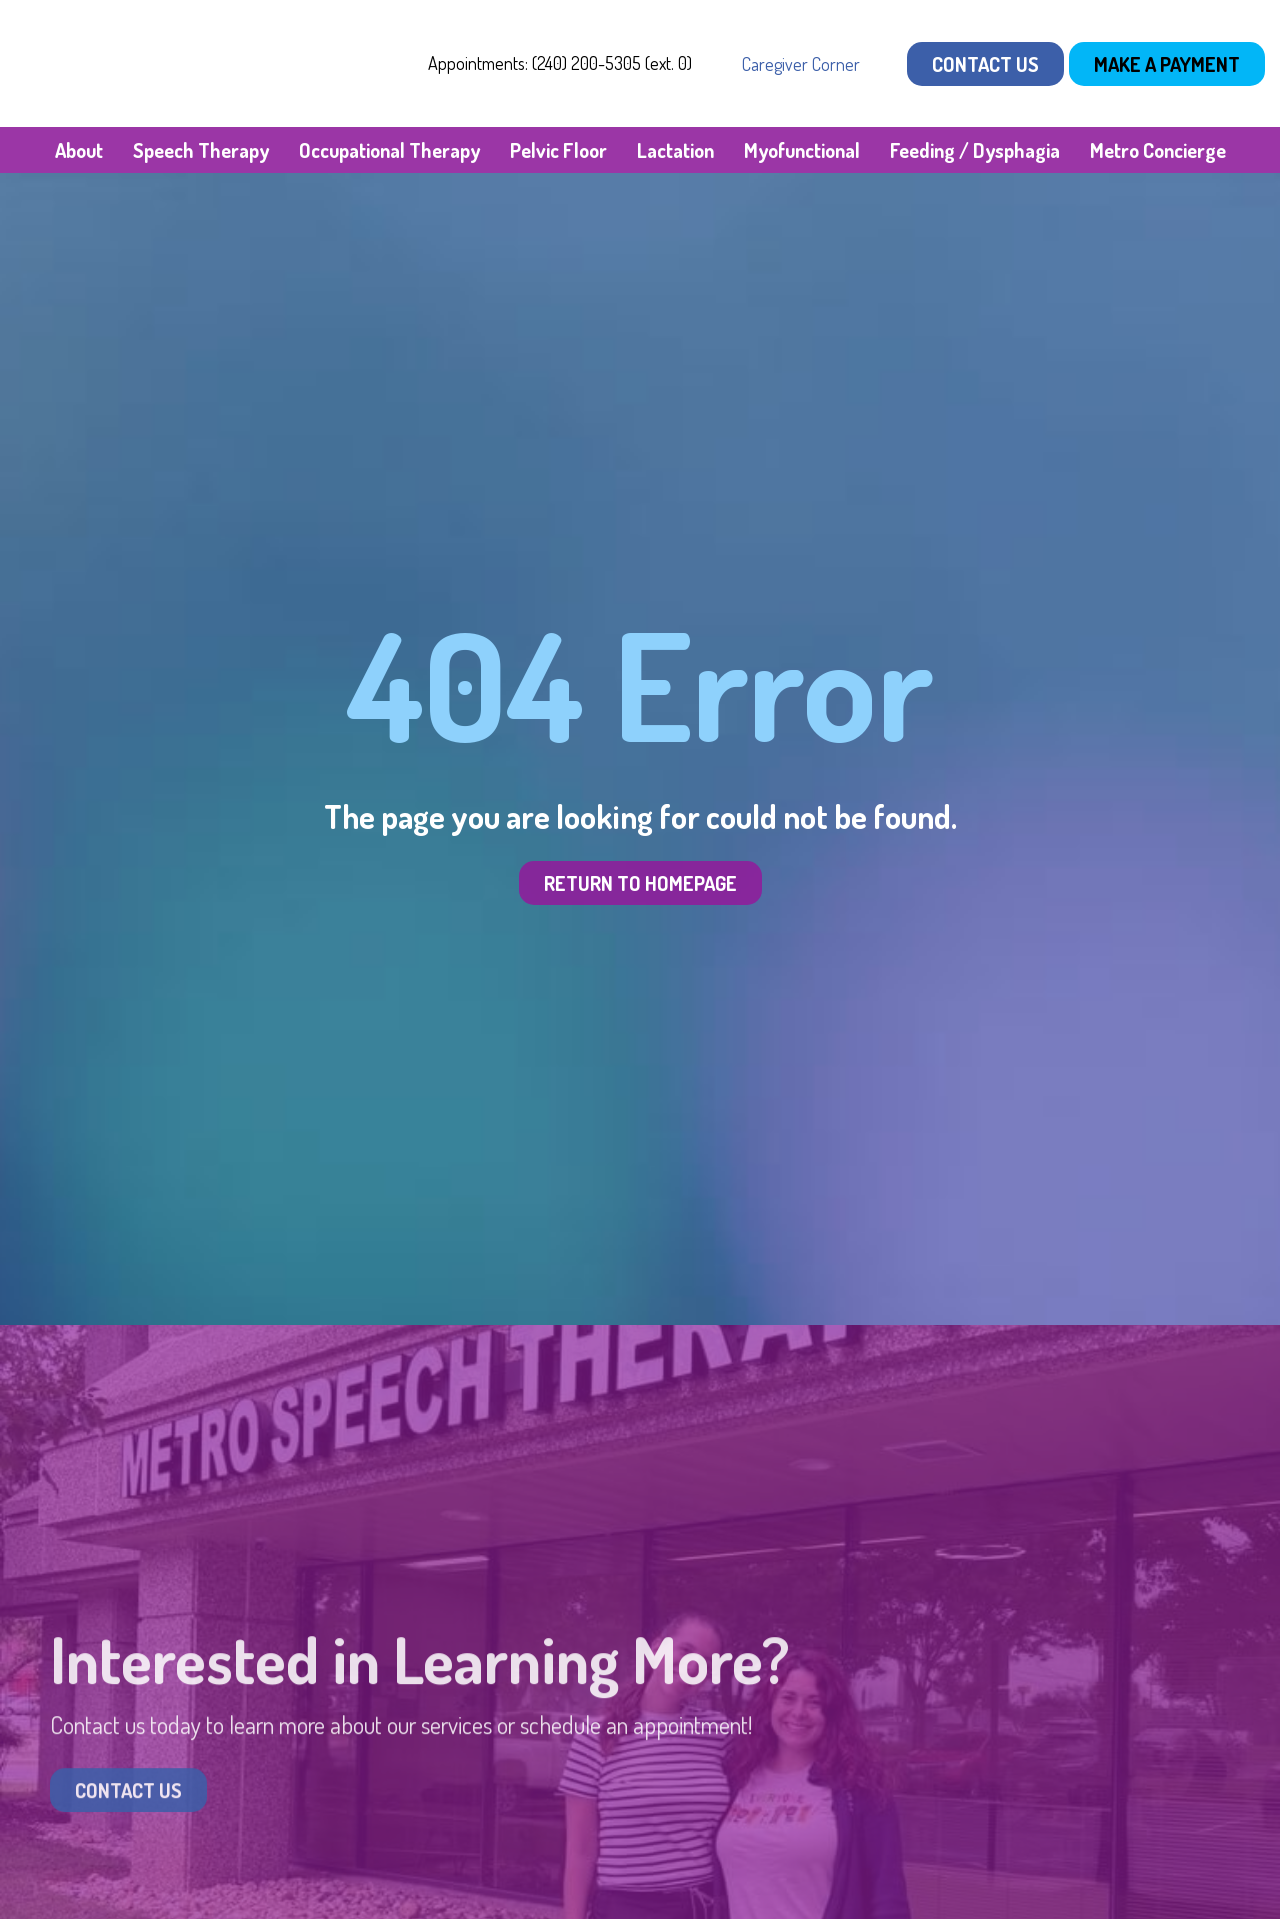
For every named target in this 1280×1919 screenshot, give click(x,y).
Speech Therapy (201, 150)
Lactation (675, 150)
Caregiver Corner (801, 64)
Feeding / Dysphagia (975, 150)
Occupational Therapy (389, 150)
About (79, 150)
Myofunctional (802, 150)
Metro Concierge (1158, 150)
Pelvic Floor (558, 150)
